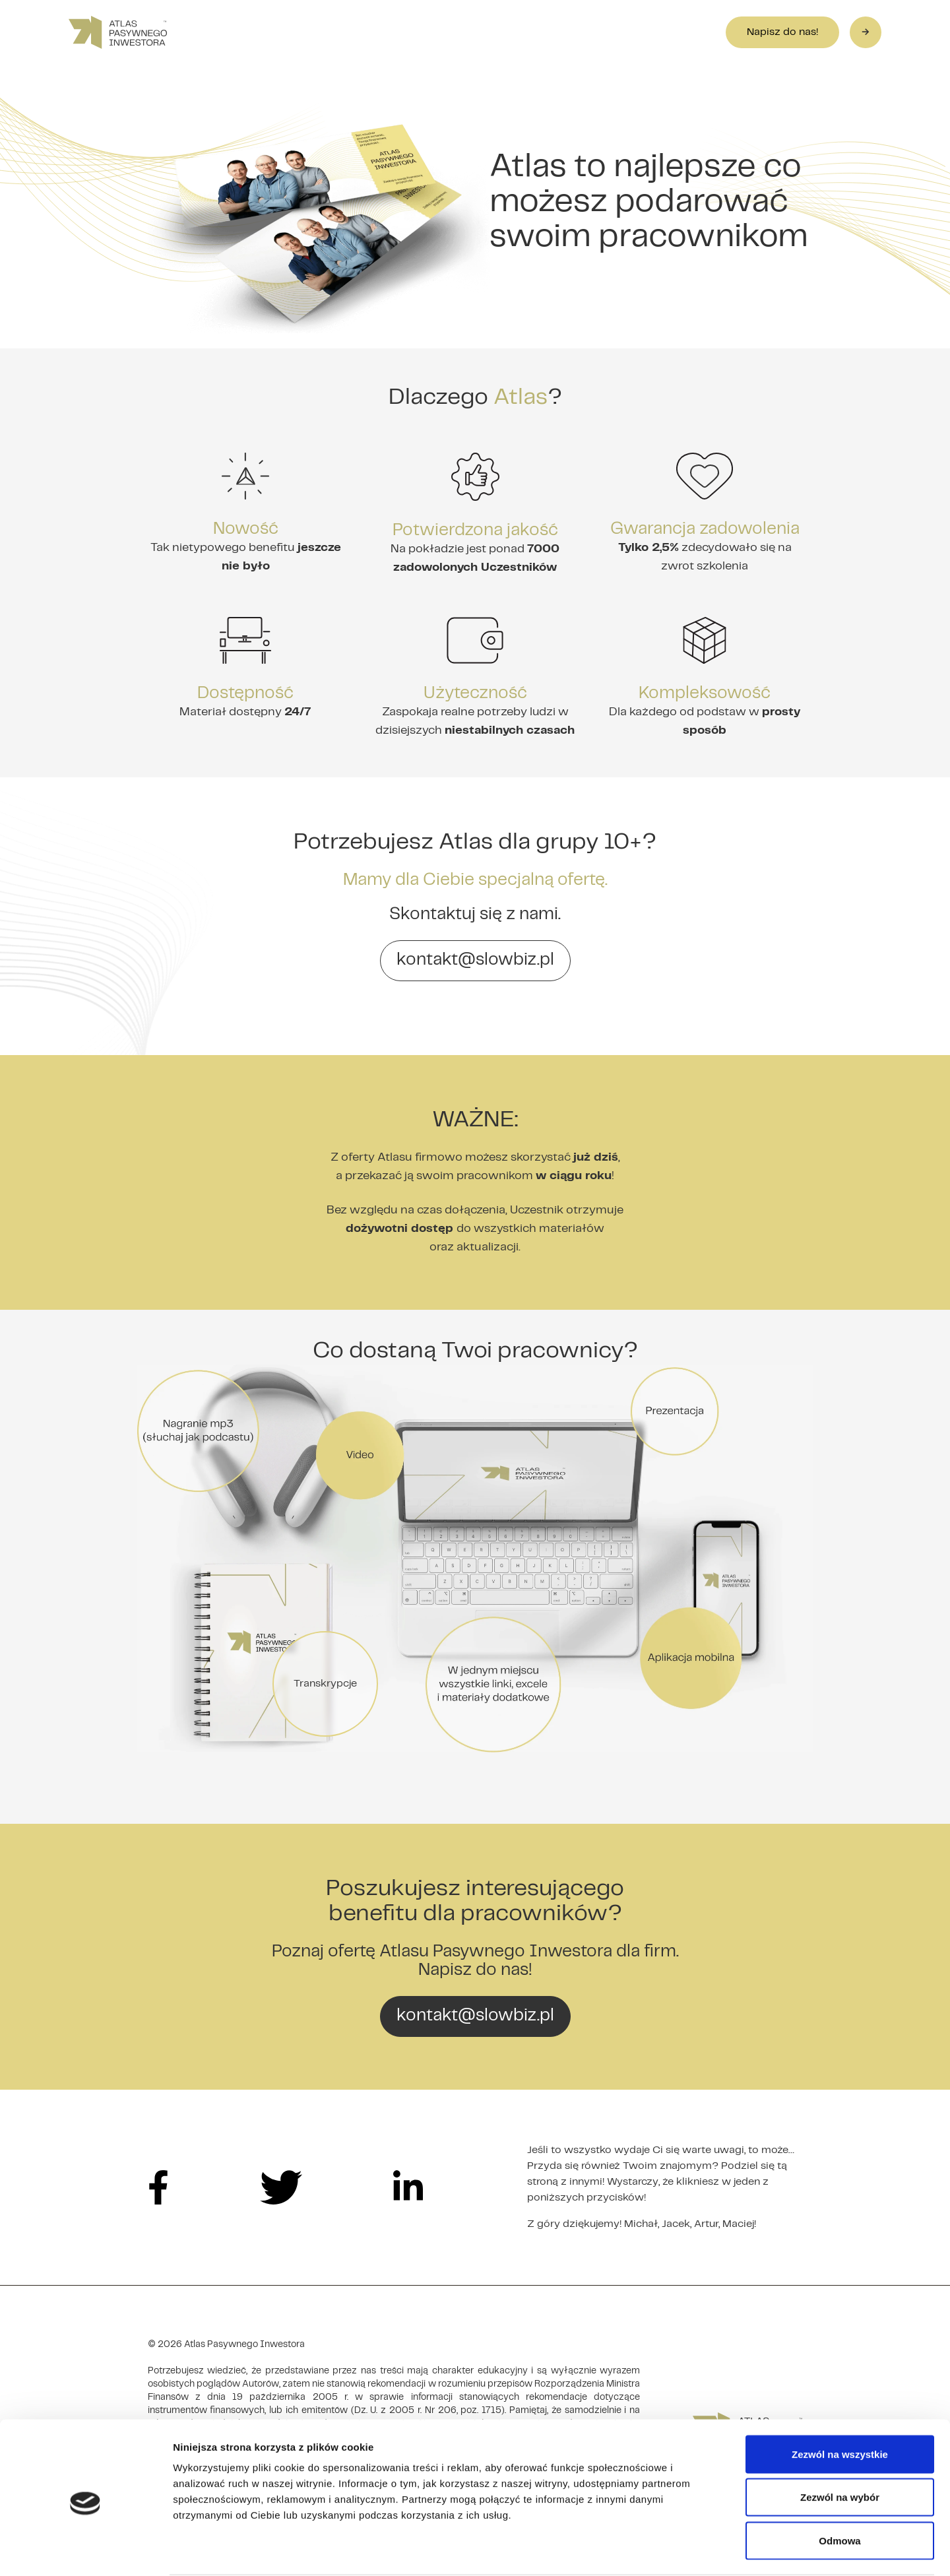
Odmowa (839, 2489)
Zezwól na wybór (839, 2446)
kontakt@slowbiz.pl (475, 960)
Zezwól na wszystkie (840, 2402)
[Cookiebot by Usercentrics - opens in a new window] (85, 2550)
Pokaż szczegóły (704, 2550)
